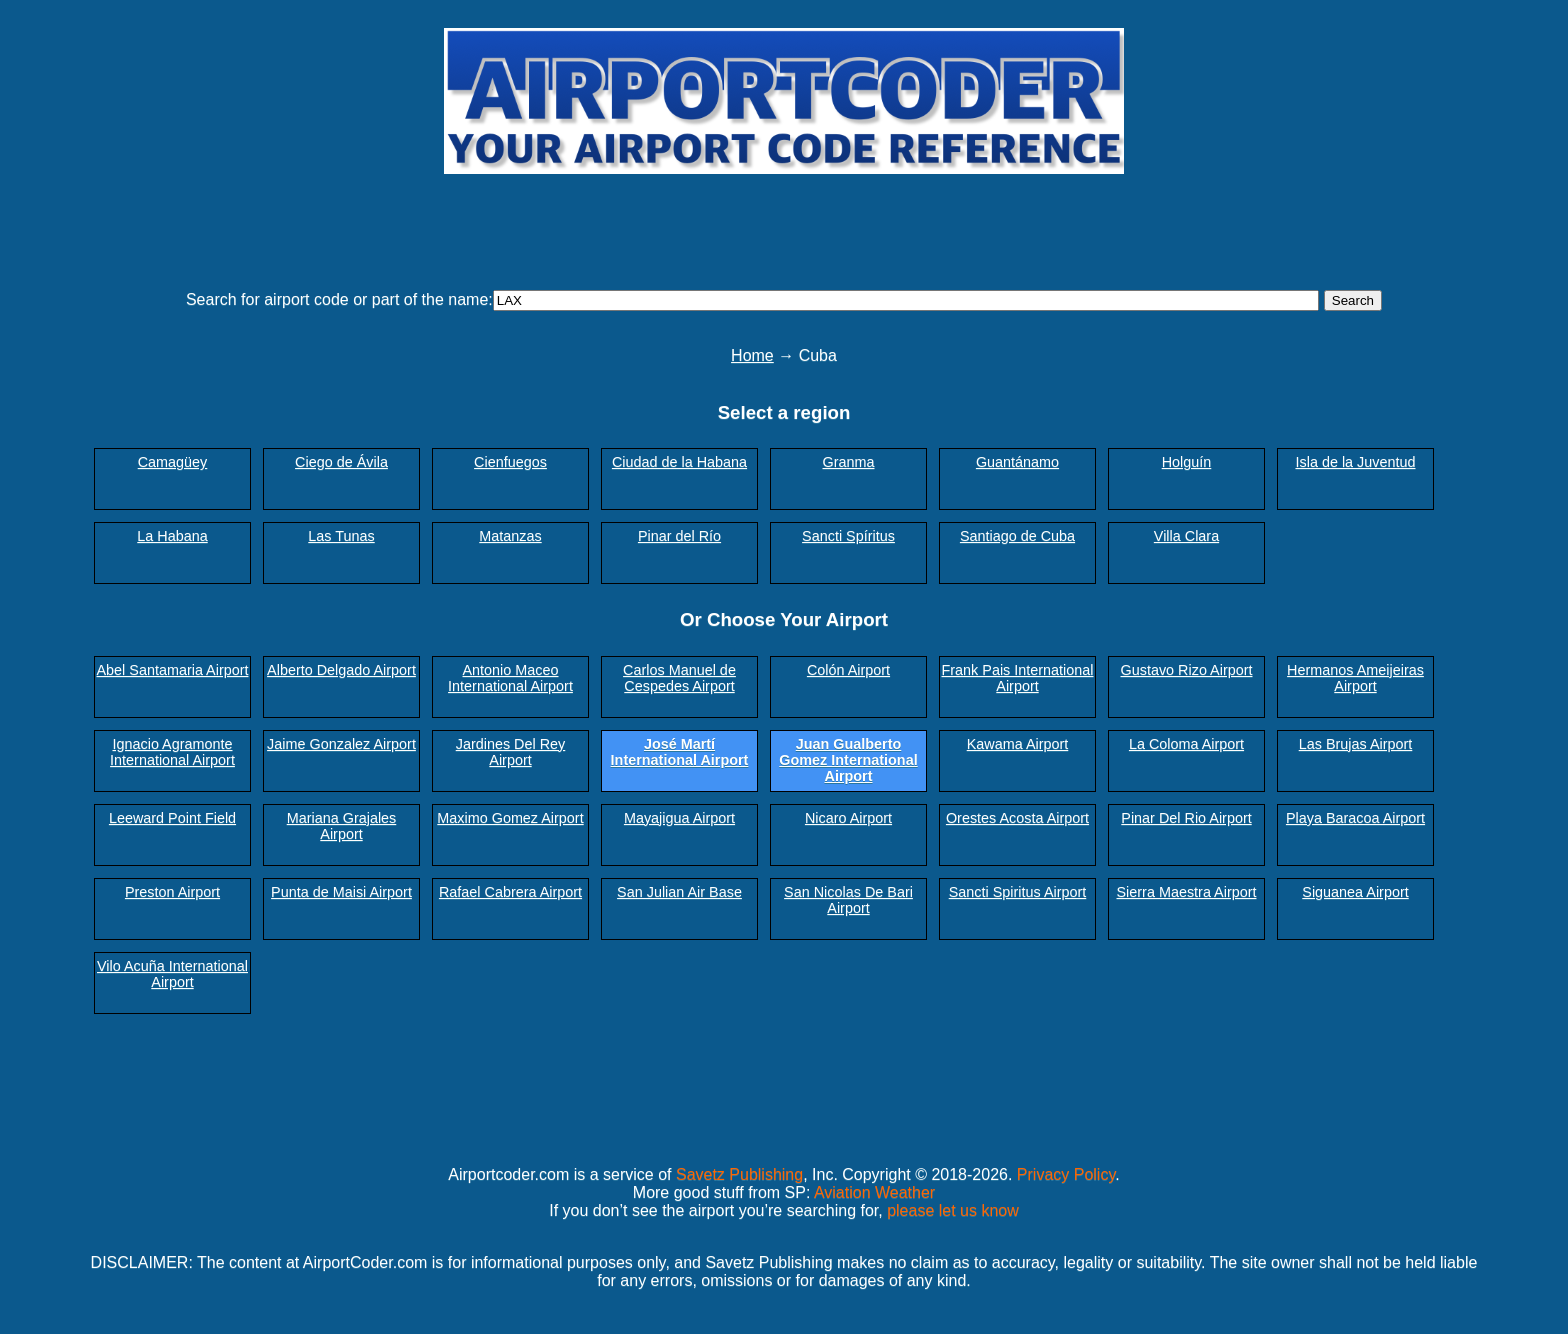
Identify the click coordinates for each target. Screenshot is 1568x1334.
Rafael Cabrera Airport (510, 892)
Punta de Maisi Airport (341, 892)
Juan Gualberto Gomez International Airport (848, 760)
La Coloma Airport (1186, 744)
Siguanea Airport (1355, 892)
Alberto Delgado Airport (341, 670)
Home (752, 355)
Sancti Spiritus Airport (1018, 892)
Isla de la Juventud (1355, 462)
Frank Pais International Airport (1018, 678)
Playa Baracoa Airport (1355, 818)
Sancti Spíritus (848, 536)
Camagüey (173, 462)
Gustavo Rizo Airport (1187, 670)
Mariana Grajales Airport (342, 826)
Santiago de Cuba (1017, 536)
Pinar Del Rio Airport (1186, 818)
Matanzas (510, 536)
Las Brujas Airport (1356, 744)
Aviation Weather (874, 1192)
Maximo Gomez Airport (510, 818)
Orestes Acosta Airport (1017, 818)
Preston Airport (172, 892)
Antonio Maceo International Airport (510, 678)
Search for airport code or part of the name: (339, 299)
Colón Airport (848, 670)
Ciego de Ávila (341, 462)
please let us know (953, 1210)
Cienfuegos (510, 462)
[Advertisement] (784, 223)
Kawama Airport (1018, 744)
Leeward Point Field (172, 818)
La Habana (172, 536)
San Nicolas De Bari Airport (848, 900)
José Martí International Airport (680, 752)
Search (1353, 300)
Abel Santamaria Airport (173, 670)
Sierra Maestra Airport (1187, 892)
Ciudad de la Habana (679, 462)
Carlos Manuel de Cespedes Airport (679, 678)
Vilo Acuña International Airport (172, 974)
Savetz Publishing (739, 1174)
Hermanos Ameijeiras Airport (1355, 678)
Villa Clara (1186, 536)
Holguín (1187, 462)
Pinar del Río (679, 536)
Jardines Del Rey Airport (511, 752)
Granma (849, 462)
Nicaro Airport (848, 818)
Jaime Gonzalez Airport (341, 744)
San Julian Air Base (679, 892)
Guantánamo (1017, 462)
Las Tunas (341, 536)
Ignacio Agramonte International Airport (172, 752)
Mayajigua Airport (679, 818)
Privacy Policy (1066, 1174)
